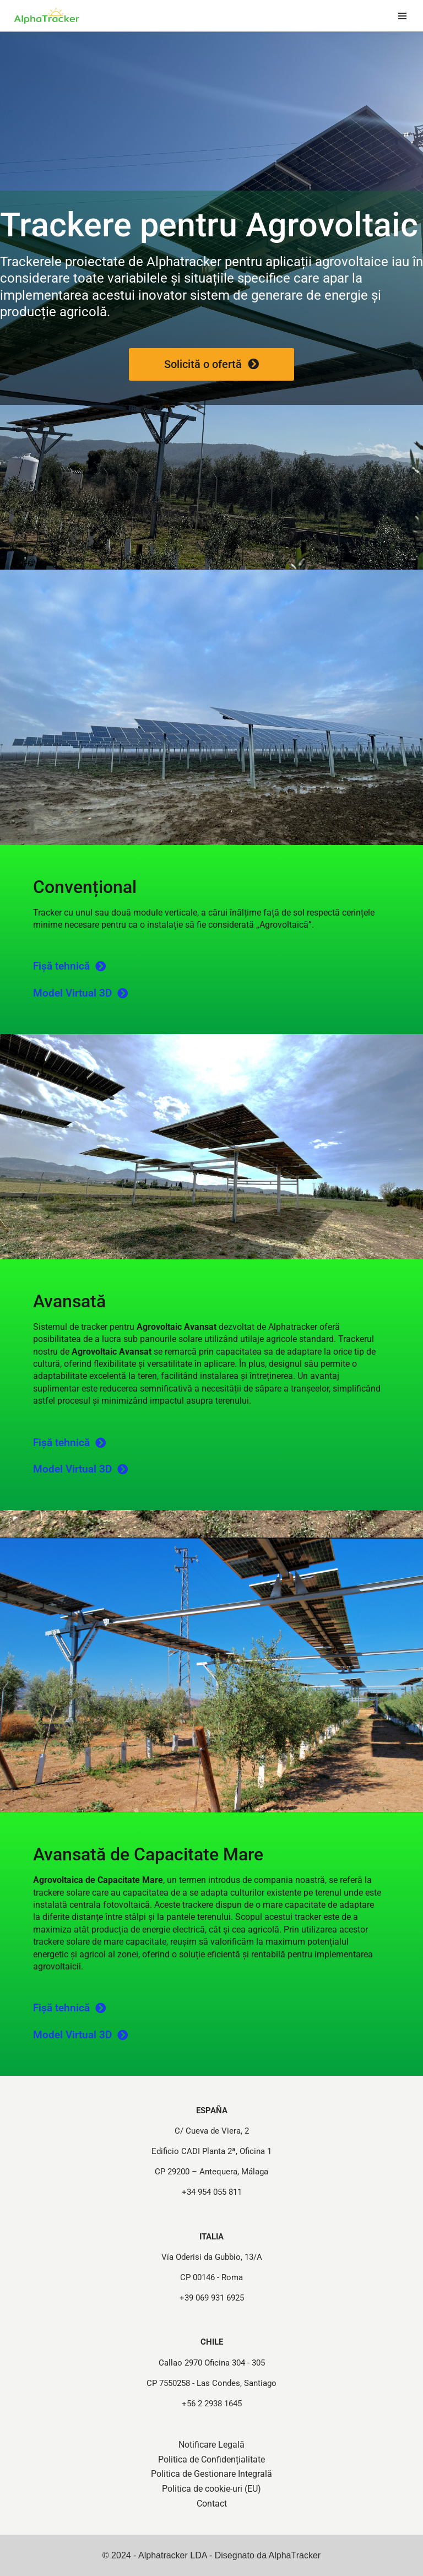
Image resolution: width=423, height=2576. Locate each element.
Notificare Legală (211, 2444)
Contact (212, 2503)
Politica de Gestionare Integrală (211, 2474)
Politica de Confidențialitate (211, 2459)
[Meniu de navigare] (402, 16)
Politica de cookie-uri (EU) (211, 2488)
